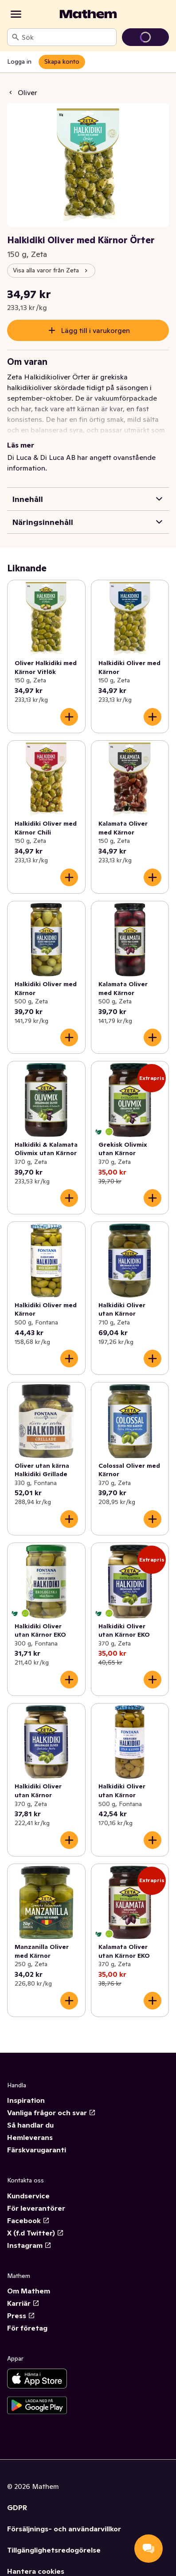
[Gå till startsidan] (88, 14)
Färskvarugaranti (36, 2149)
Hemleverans (30, 2137)
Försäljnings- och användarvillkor (64, 2528)
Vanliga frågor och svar (51, 2112)
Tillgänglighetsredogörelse (54, 2549)
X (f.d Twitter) (35, 2232)
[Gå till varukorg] (145, 37)
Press (21, 2315)
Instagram (29, 2245)
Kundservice (28, 2195)
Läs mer (20, 444)
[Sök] (15, 37)
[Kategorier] (16, 14)
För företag (27, 2327)
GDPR (17, 2507)
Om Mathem (28, 2290)
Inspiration (26, 2100)
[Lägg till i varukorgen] (69, 717)
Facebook (28, 2220)
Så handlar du (30, 2125)
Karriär (23, 2303)
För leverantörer (36, 2208)
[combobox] (67, 37)
